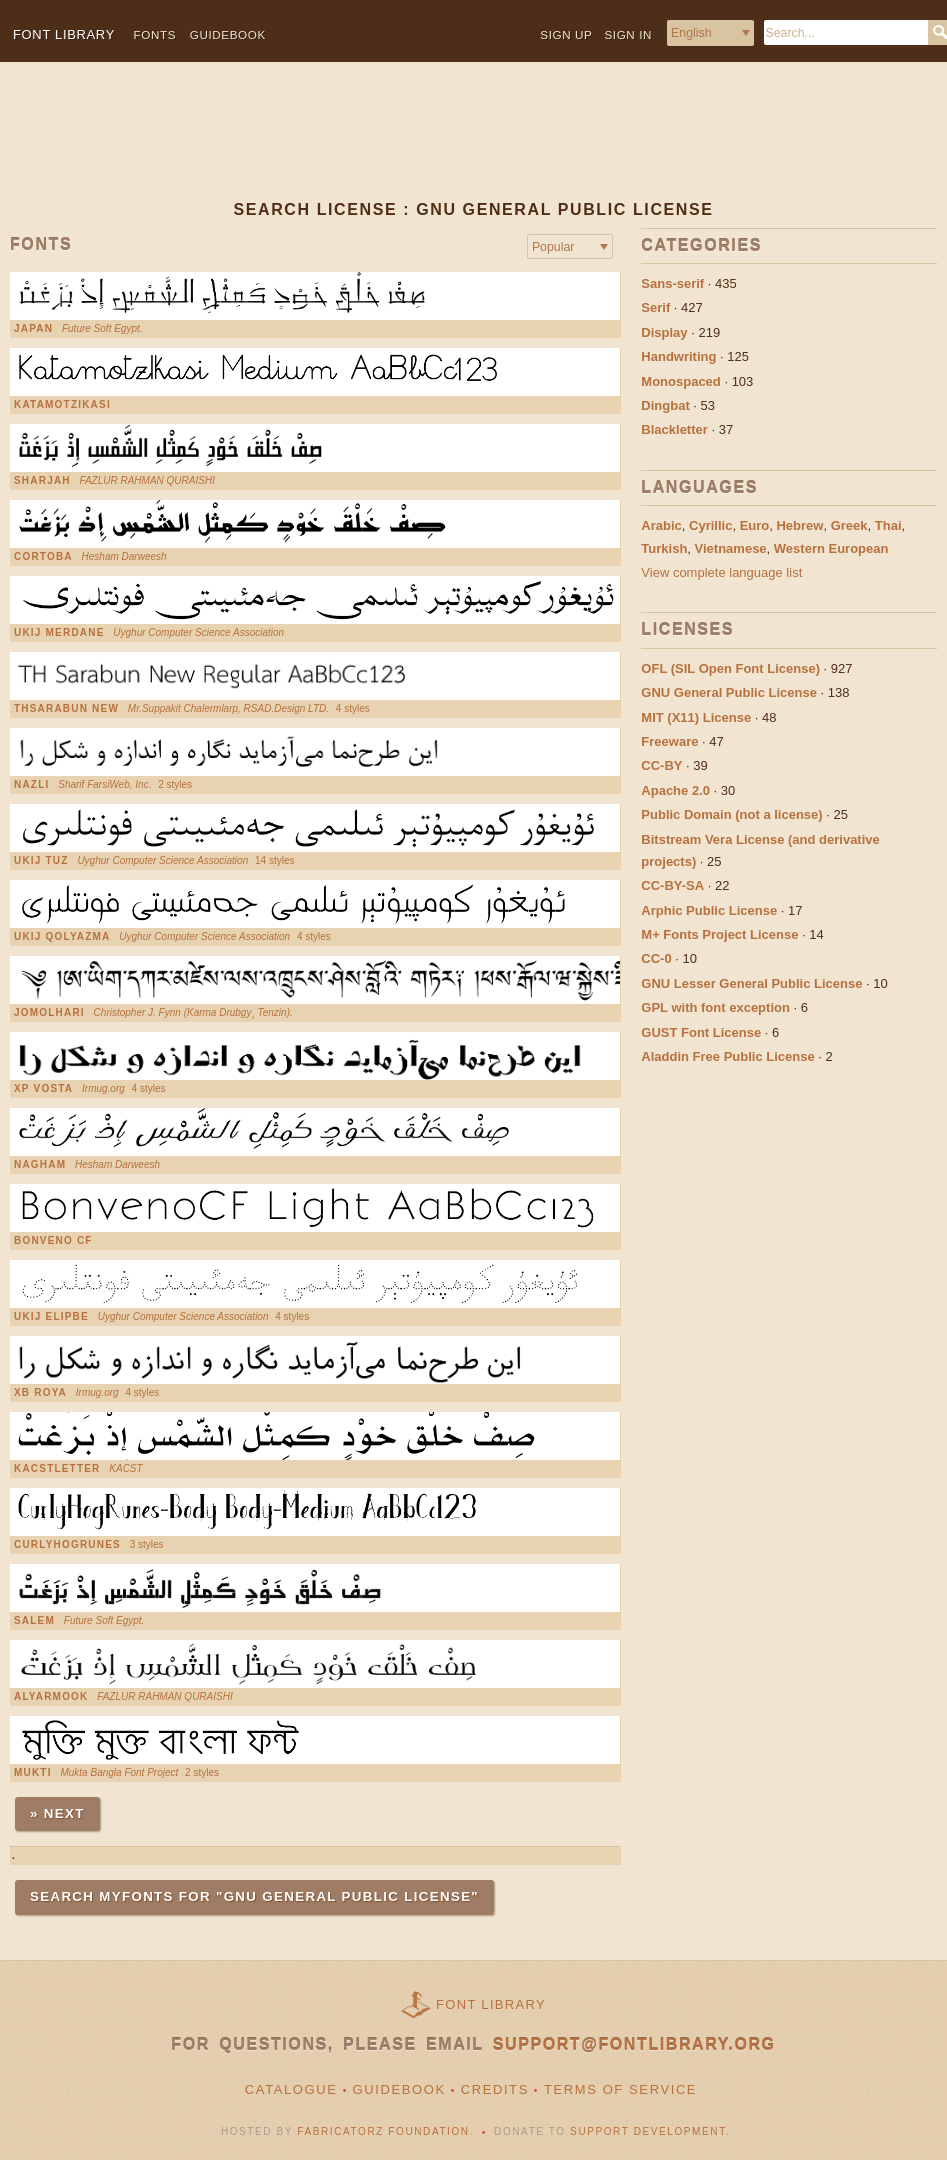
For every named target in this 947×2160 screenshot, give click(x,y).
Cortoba (43, 557)
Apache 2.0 (675, 790)
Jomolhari (49, 1013)
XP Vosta (43, 1089)
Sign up (566, 34)
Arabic (661, 525)
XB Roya (40, 1393)
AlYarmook (51, 1697)
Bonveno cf (53, 1241)
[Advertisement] (467, 147)
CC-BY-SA (672, 885)
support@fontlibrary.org (634, 2044)
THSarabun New (66, 709)
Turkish (664, 548)
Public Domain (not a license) (731, 814)
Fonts (155, 34)
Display (664, 332)
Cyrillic (710, 525)
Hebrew (799, 525)
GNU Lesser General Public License (751, 983)
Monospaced (680, 381)
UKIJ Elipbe (51, 1317)
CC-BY (661, 765)
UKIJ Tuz (41, 861)
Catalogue (291, 2089)
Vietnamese (731, 548)
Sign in (628, 34)
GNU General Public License (729, 692)
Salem (34, 1621)
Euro (755, 525)
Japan (33, 329)
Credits (495, 2089)
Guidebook (228, 34)
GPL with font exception (715, 1007)
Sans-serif (672, 283)
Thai (888, 525)
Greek (849, 525)
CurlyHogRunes (67, 1545)
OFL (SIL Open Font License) (730, 668)
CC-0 (656, 958)
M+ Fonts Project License (719, 934)
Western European (831, 548)
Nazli (31, 785)
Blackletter (674, 429)
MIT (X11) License (696, 717)
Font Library (491, 2004)
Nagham (40, 1165)
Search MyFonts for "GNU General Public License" (254, 1896)
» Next (57, 1813)
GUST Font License (701, 1032)
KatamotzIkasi (62, 405)
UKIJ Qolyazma (62, 937)
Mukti (33, 1773)
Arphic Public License (709, 910)
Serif (655, 307)
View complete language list (721, 572)
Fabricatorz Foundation (383, 2131)
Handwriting (678, 356)
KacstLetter (57, 1469)
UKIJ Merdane (59, 633)
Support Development (648, 2131)
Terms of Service (620, 2089)
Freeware (669, 741)
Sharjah (42, 481)
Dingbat (665, 405)
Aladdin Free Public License (727, 1056)
